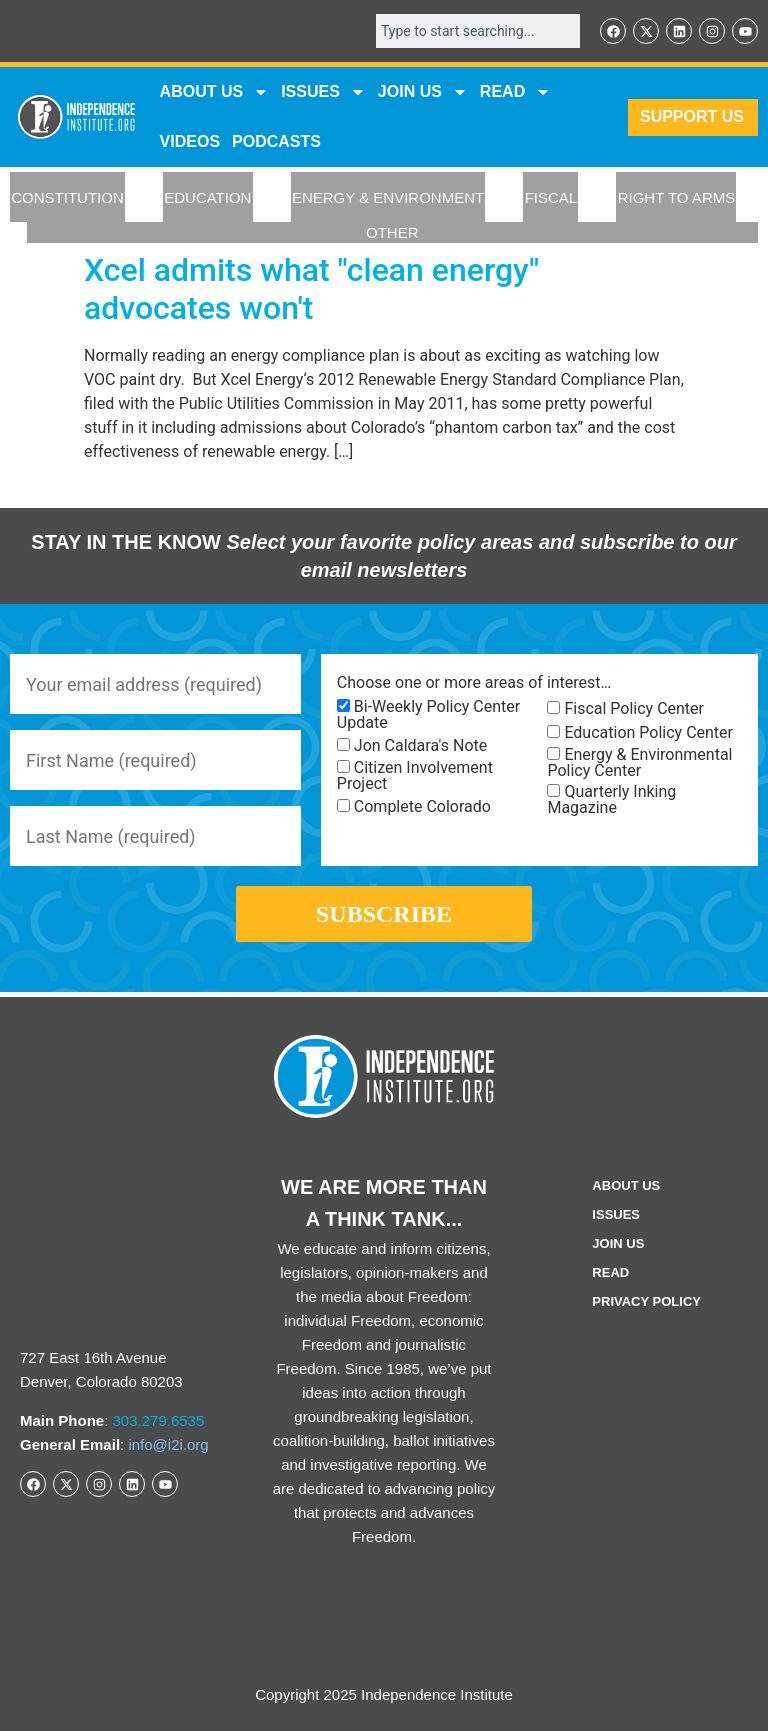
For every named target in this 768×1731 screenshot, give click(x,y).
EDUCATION (207, 197)
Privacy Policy (646, 1301)
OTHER (392, 232)
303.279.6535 (159, 1420)
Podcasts (276, 141)
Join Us (618, 1243)
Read (610, 1272)
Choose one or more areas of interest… (474, 683)
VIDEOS (190, 141)
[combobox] (478, 31)
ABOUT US (215, 92)
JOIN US (423, 92)
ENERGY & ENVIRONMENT (388, 197)
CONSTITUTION (67, 197)
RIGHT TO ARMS (677, 197)
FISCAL (551, 197)
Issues (323, 92)
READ (515, 92)
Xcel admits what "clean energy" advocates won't (311, 289)
